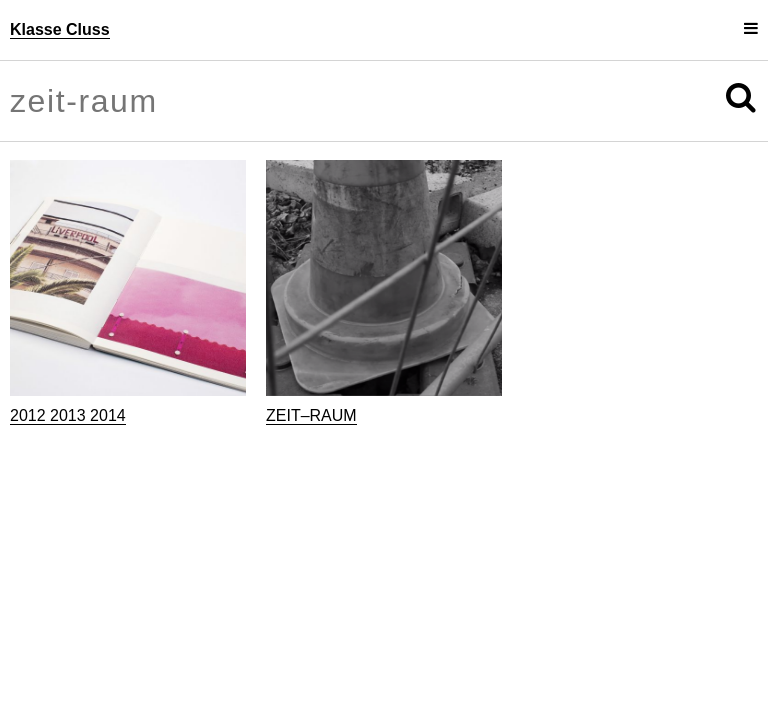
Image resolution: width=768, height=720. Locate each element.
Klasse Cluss (60, 29)
